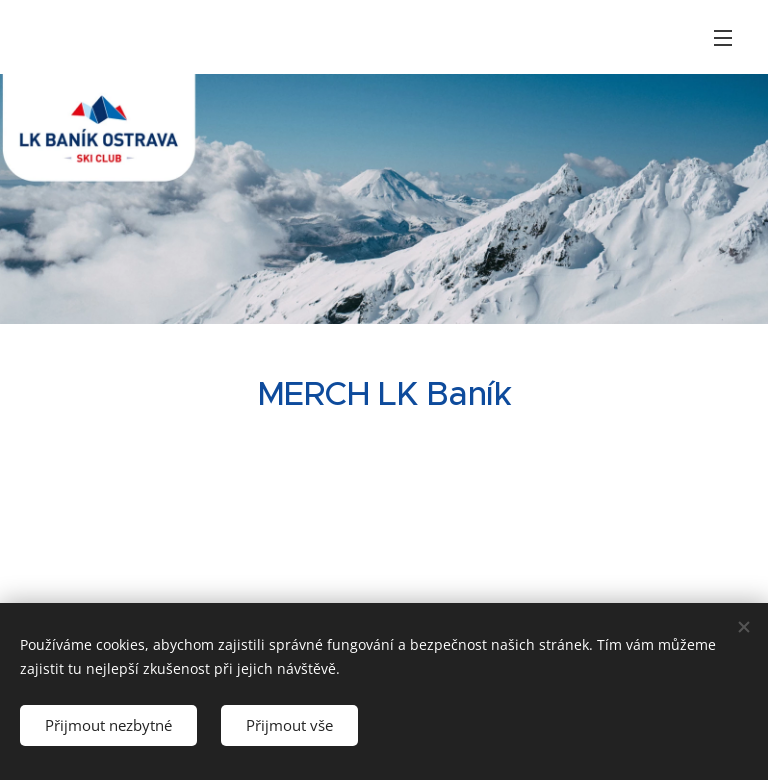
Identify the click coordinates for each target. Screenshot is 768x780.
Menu (723, 38)
